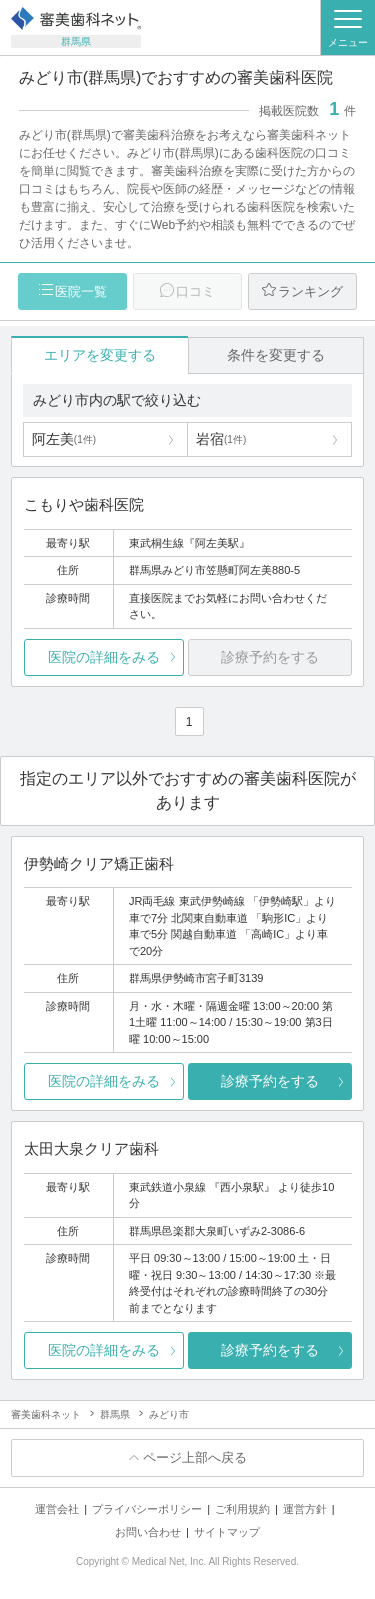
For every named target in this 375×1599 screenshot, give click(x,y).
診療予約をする (270, 1081)
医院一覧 (81, 291)
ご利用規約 (242, 1509)
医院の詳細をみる (104, 657)
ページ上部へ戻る (195, 1457)
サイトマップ (227, 1532)
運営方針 (305, 1509)
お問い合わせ (148, 1532)
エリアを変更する (100, 355)
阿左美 (64, 439)
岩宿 (221, 439)
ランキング (310, 291)
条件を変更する (276, 355)
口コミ (195, 291)
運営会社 (57, 1509)
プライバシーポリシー (147, 1509)
